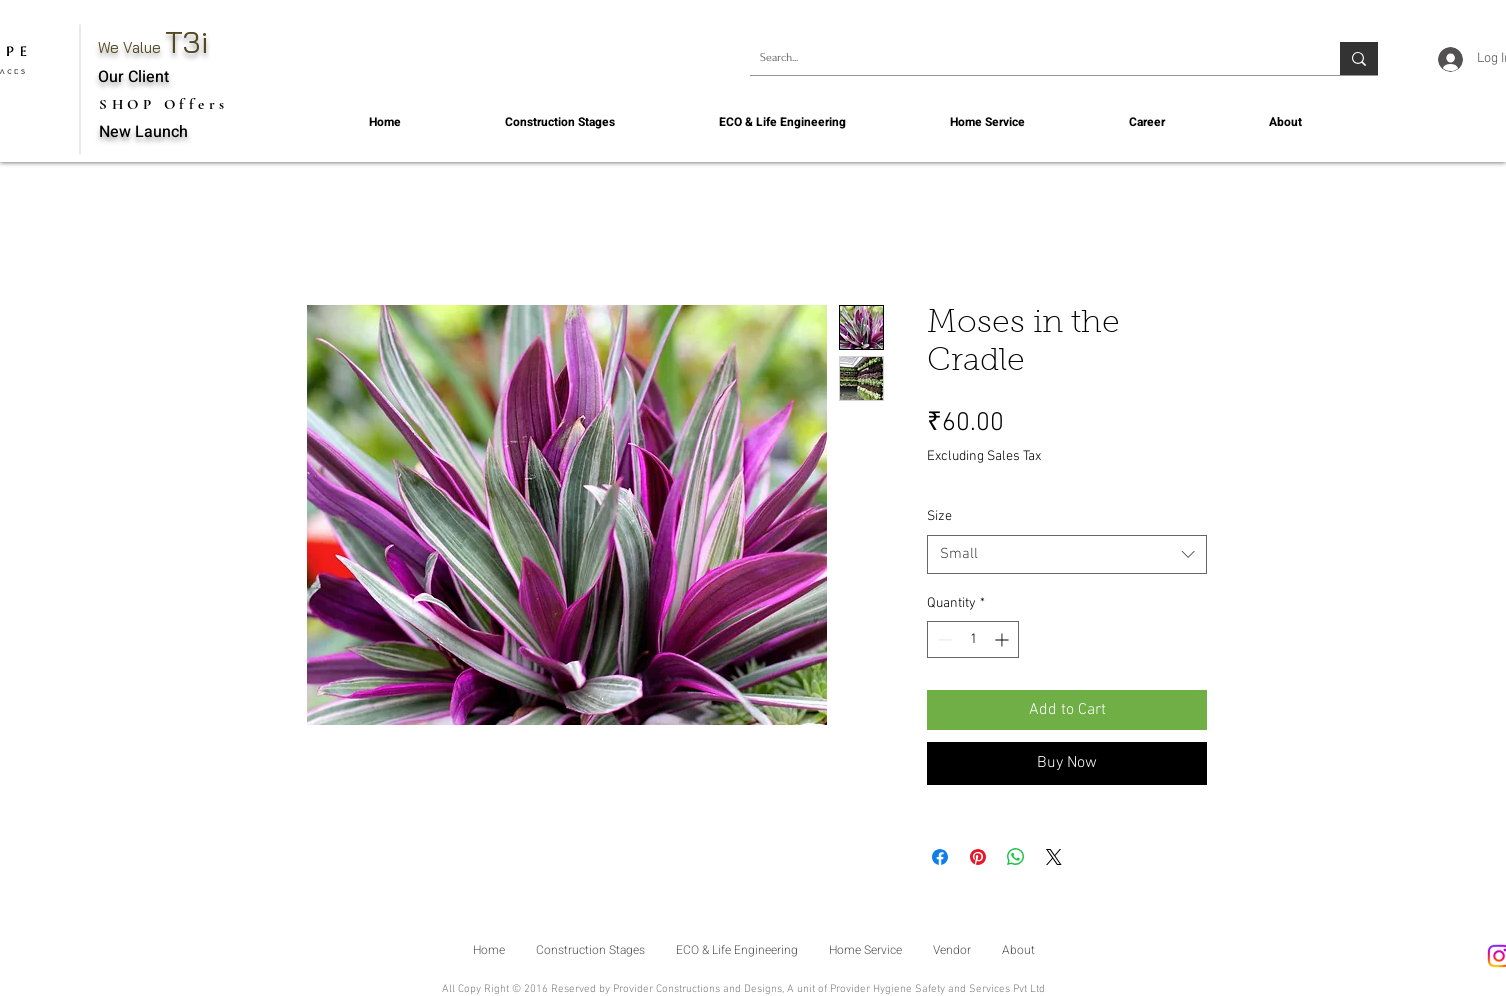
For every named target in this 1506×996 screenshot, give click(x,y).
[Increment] (1003, 639)
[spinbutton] (973, 639)
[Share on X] (1054, 857)
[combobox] (1067, 554)
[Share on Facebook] (940, 857)
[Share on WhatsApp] (1016, 857)
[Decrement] (942, 639)
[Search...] (1029, 58)
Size (939, 516)
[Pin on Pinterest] (978, 857)
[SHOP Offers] (166, 104)
